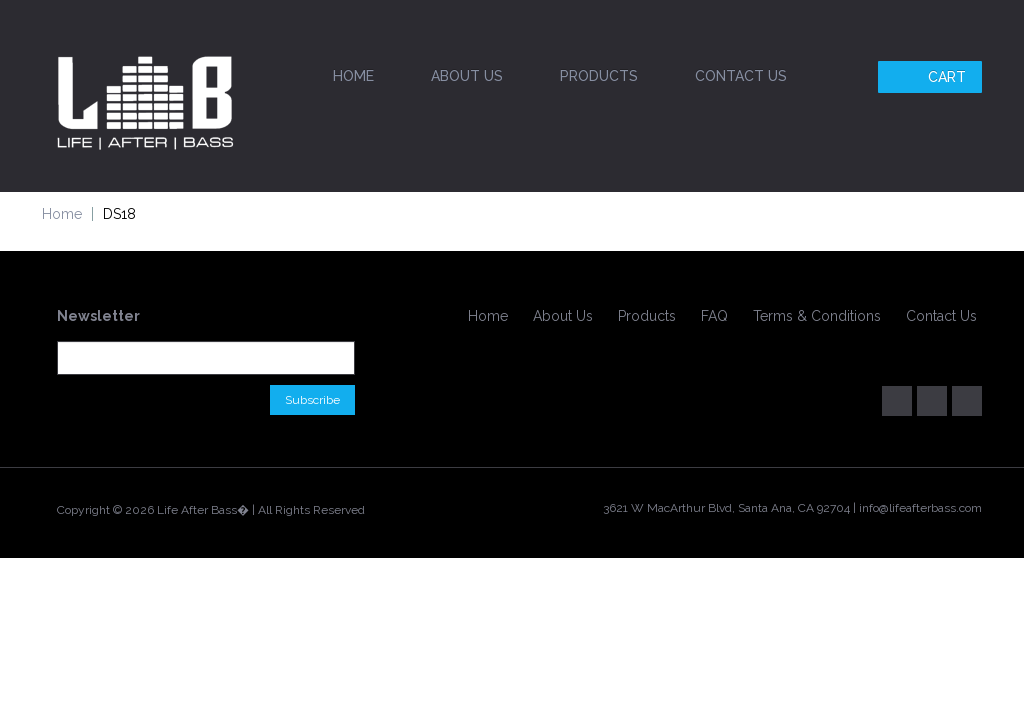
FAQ (714, 316)
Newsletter (98, 316)
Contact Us (741, 76)
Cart (932, 77)
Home (353, 76)
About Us (467, 76)
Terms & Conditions (817, 316)
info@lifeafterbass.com (920, 508)
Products (599, 76)
